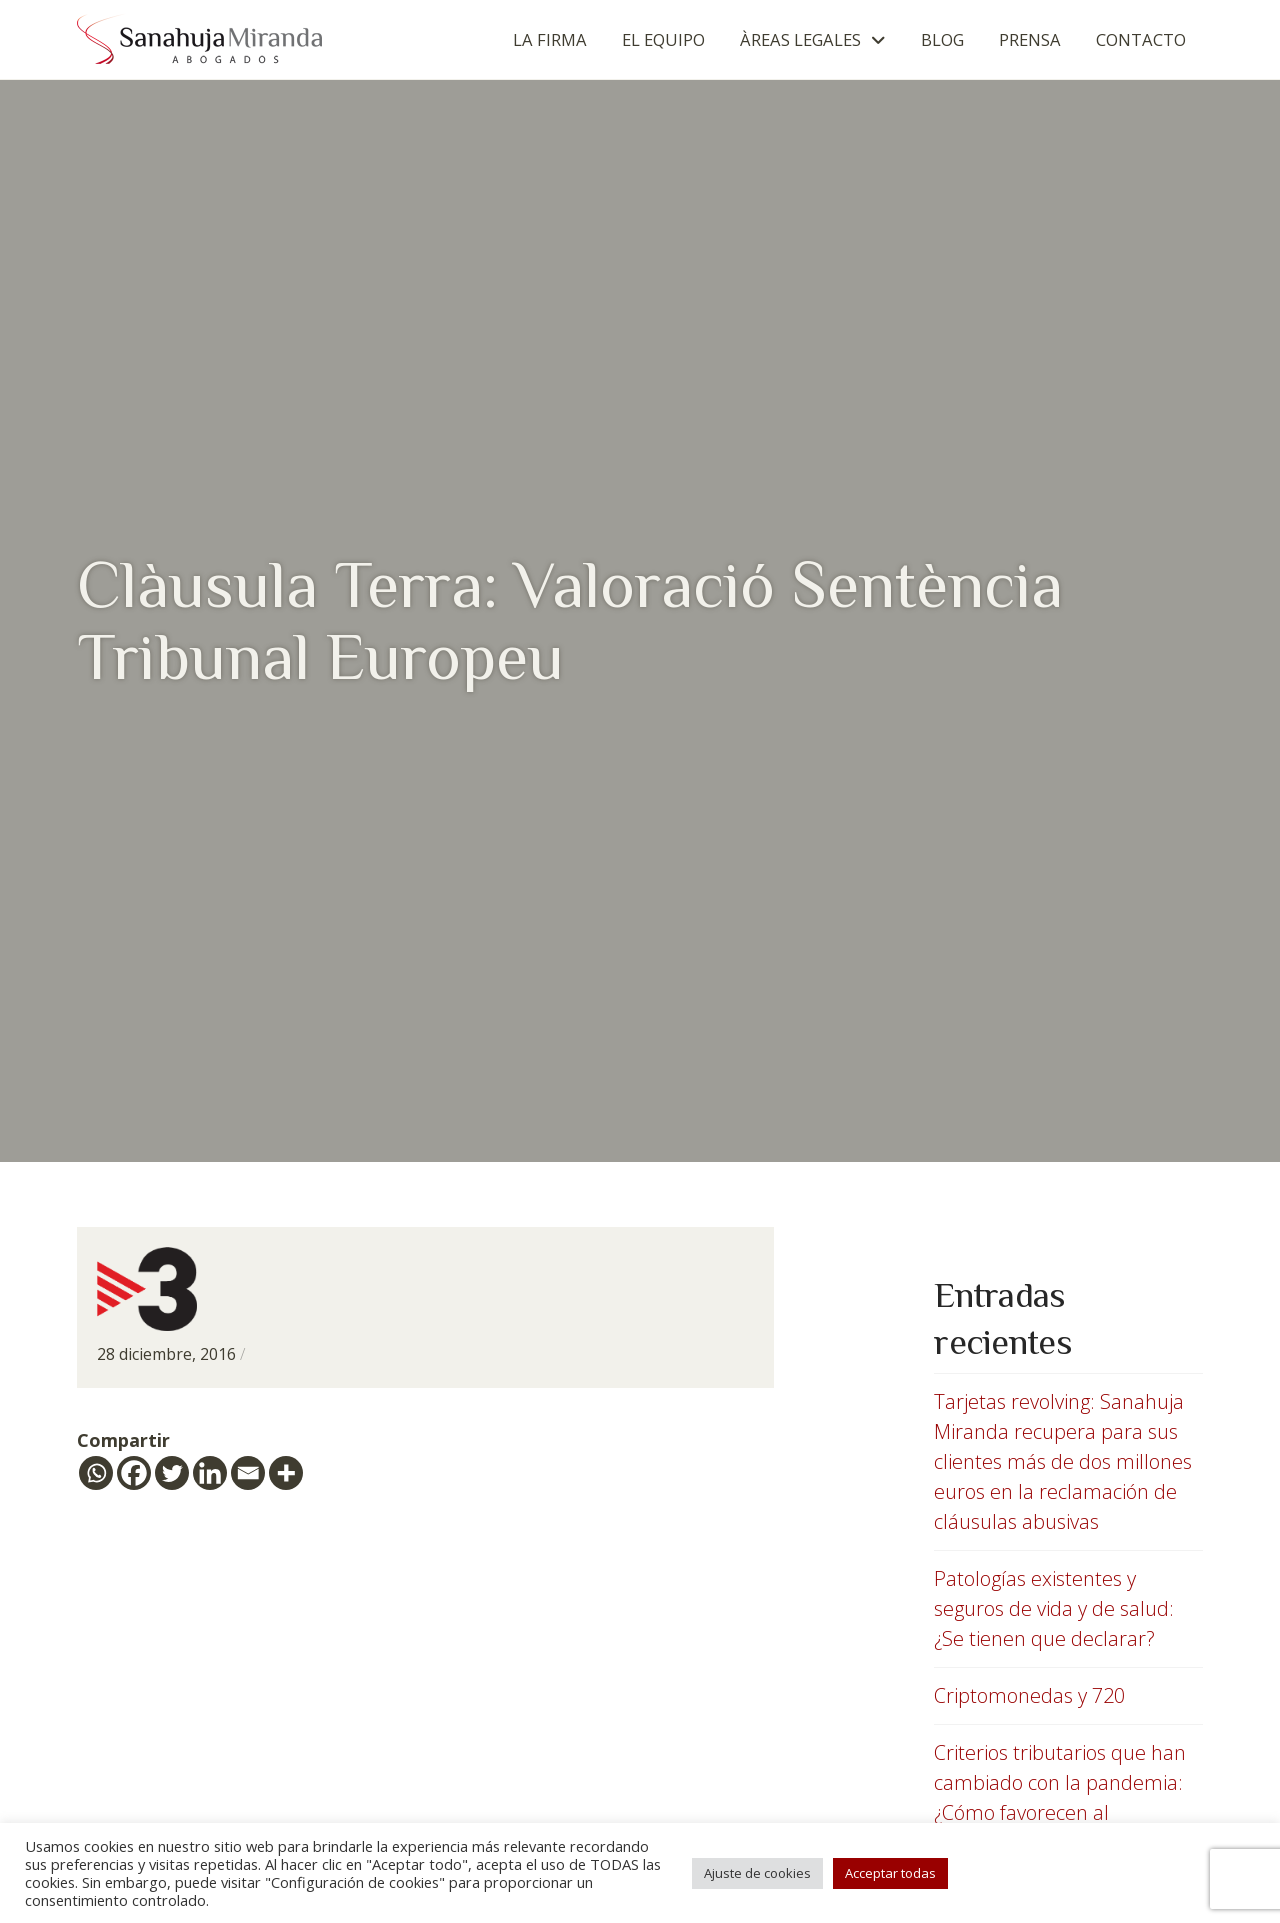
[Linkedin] (210, 1473)
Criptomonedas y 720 (1029, 1695)
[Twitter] (172, 1473)
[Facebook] (134, 1473)
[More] (286, 1473)
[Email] (248, 1473)
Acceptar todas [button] (890, 1873)
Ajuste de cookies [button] (757, 1873)
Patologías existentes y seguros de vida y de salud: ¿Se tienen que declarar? (1054, 1608)
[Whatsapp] (96, 1473)
